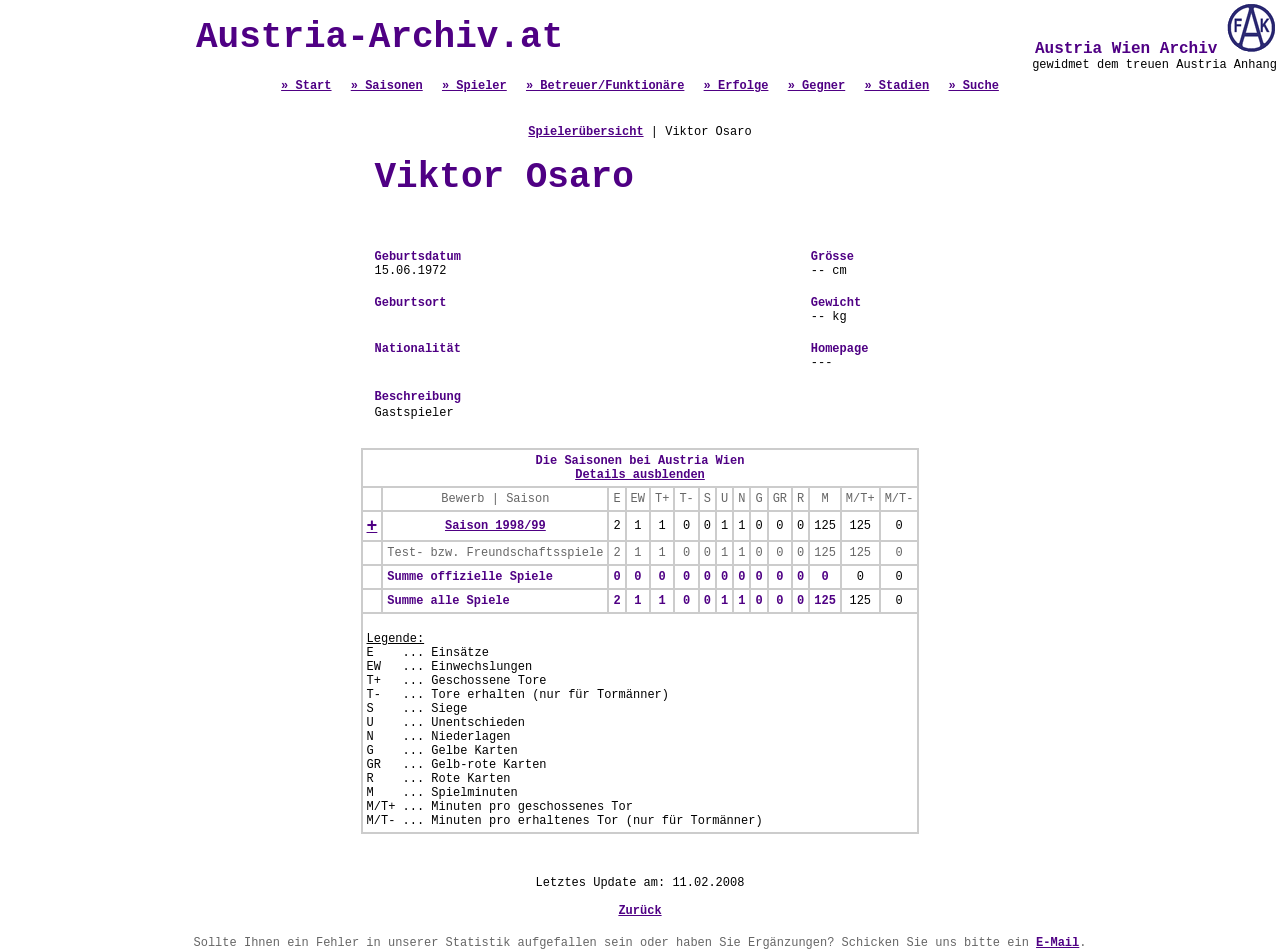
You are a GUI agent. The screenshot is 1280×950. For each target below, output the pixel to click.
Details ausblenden (640, 475)
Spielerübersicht (585, 132)
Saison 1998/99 (495, 526)
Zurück (639, 911)
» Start (306, 86)
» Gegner (817, 86)
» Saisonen (387, 86)
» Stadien (896, 86)
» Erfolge (736, 86)
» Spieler (474, 86)
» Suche (973, 86)
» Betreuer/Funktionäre (605, 86)
